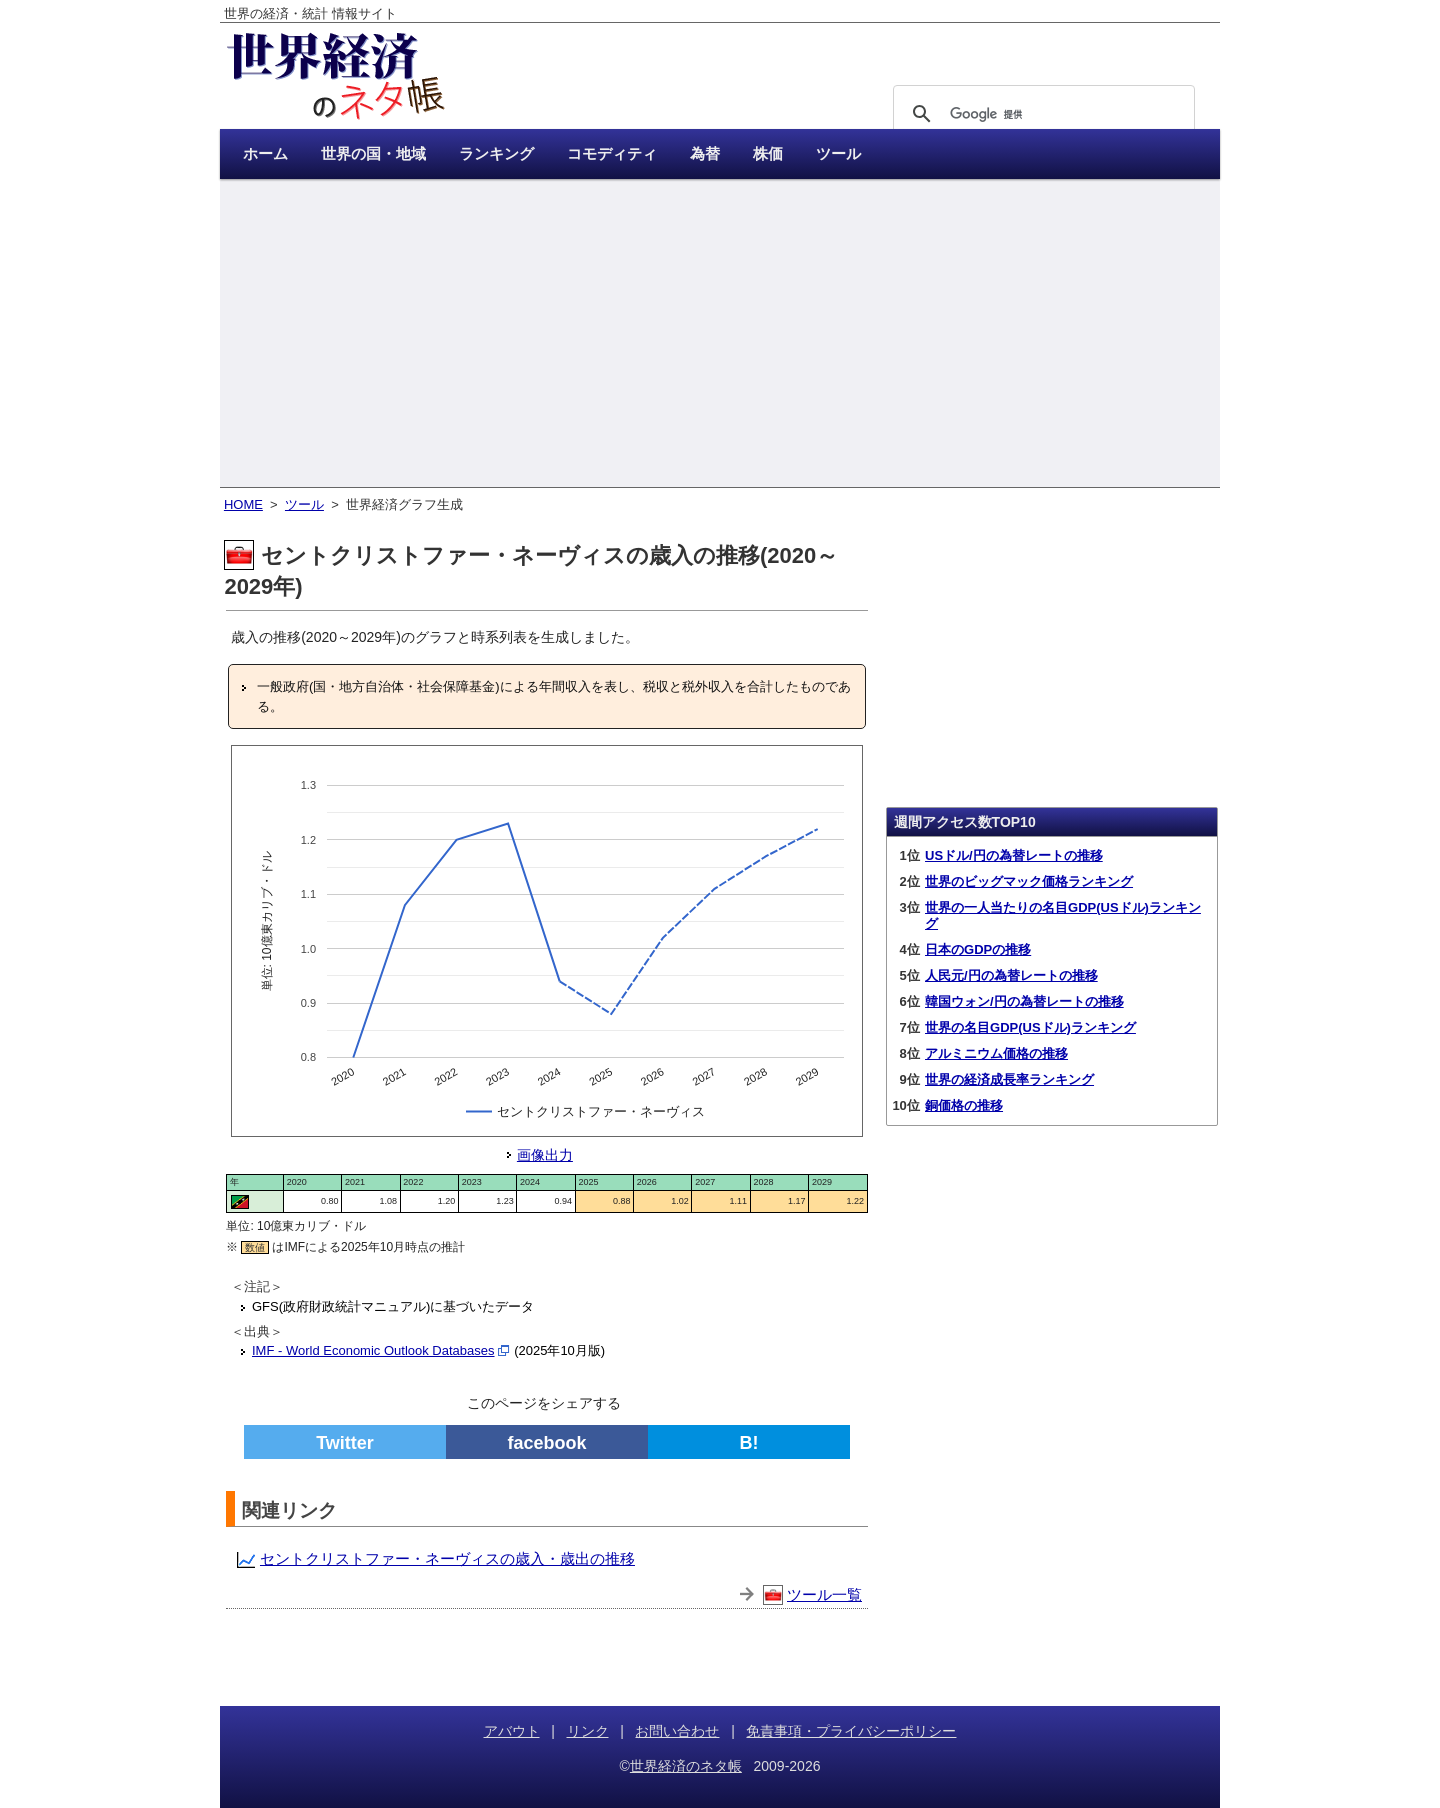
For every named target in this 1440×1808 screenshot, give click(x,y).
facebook (546, 1443)
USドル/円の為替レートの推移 (1014, 855)
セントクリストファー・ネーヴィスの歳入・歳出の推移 (447, 1558)
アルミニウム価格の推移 (996, 1053)
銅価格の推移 (964, 1105)
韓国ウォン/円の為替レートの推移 (1024, 1001)
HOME (243, 504)
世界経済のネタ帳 (686, 1766)
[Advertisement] (720, 335)
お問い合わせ (677, 1731)
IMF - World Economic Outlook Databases (373, 1350)
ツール (304, 504)
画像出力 (545, 1155)
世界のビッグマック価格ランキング (1029, 881)
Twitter (345, 1443)
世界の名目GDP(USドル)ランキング (1030, 1027)
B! (749, 1443)
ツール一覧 (824, 1594)
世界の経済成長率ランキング (1009, 1079)
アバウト (512, 1731)
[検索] (1041, 114)
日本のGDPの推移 (978, 949)
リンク (588, 1731)
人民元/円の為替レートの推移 (1011, 975)
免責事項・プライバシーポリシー (851, 1731)
